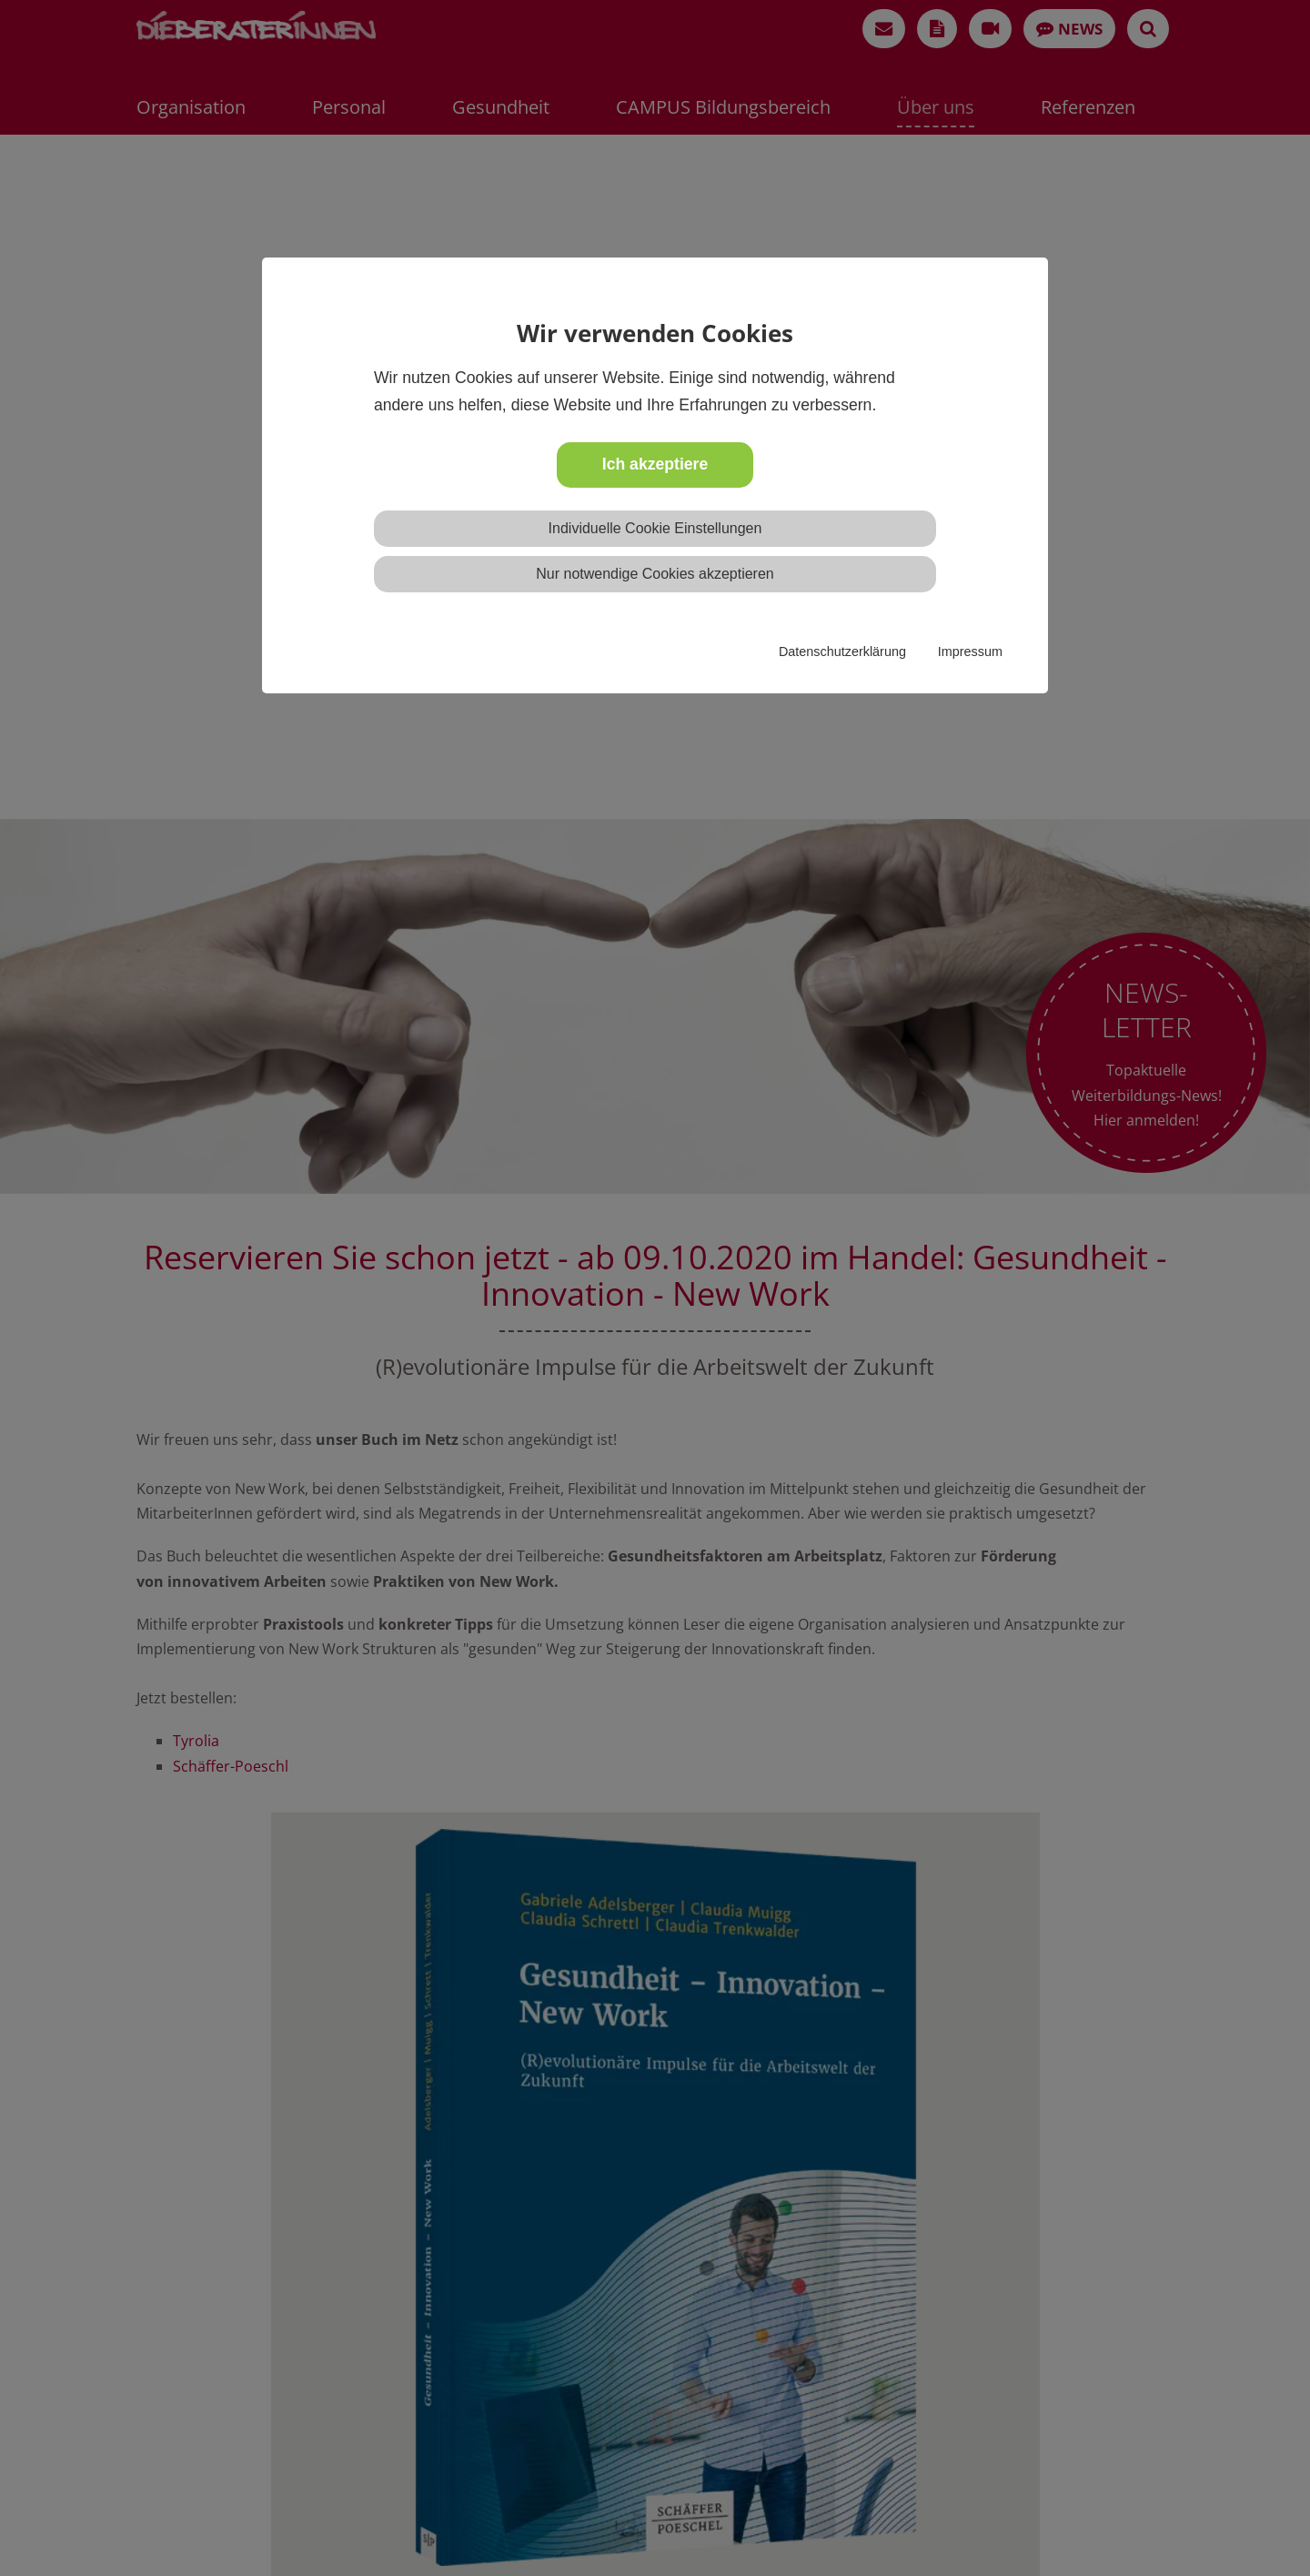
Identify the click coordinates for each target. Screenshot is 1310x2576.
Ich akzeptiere (655, 464)
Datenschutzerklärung (842, 651)
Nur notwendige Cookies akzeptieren (654, 573)
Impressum (970, 651)
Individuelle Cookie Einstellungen (655, 528)
